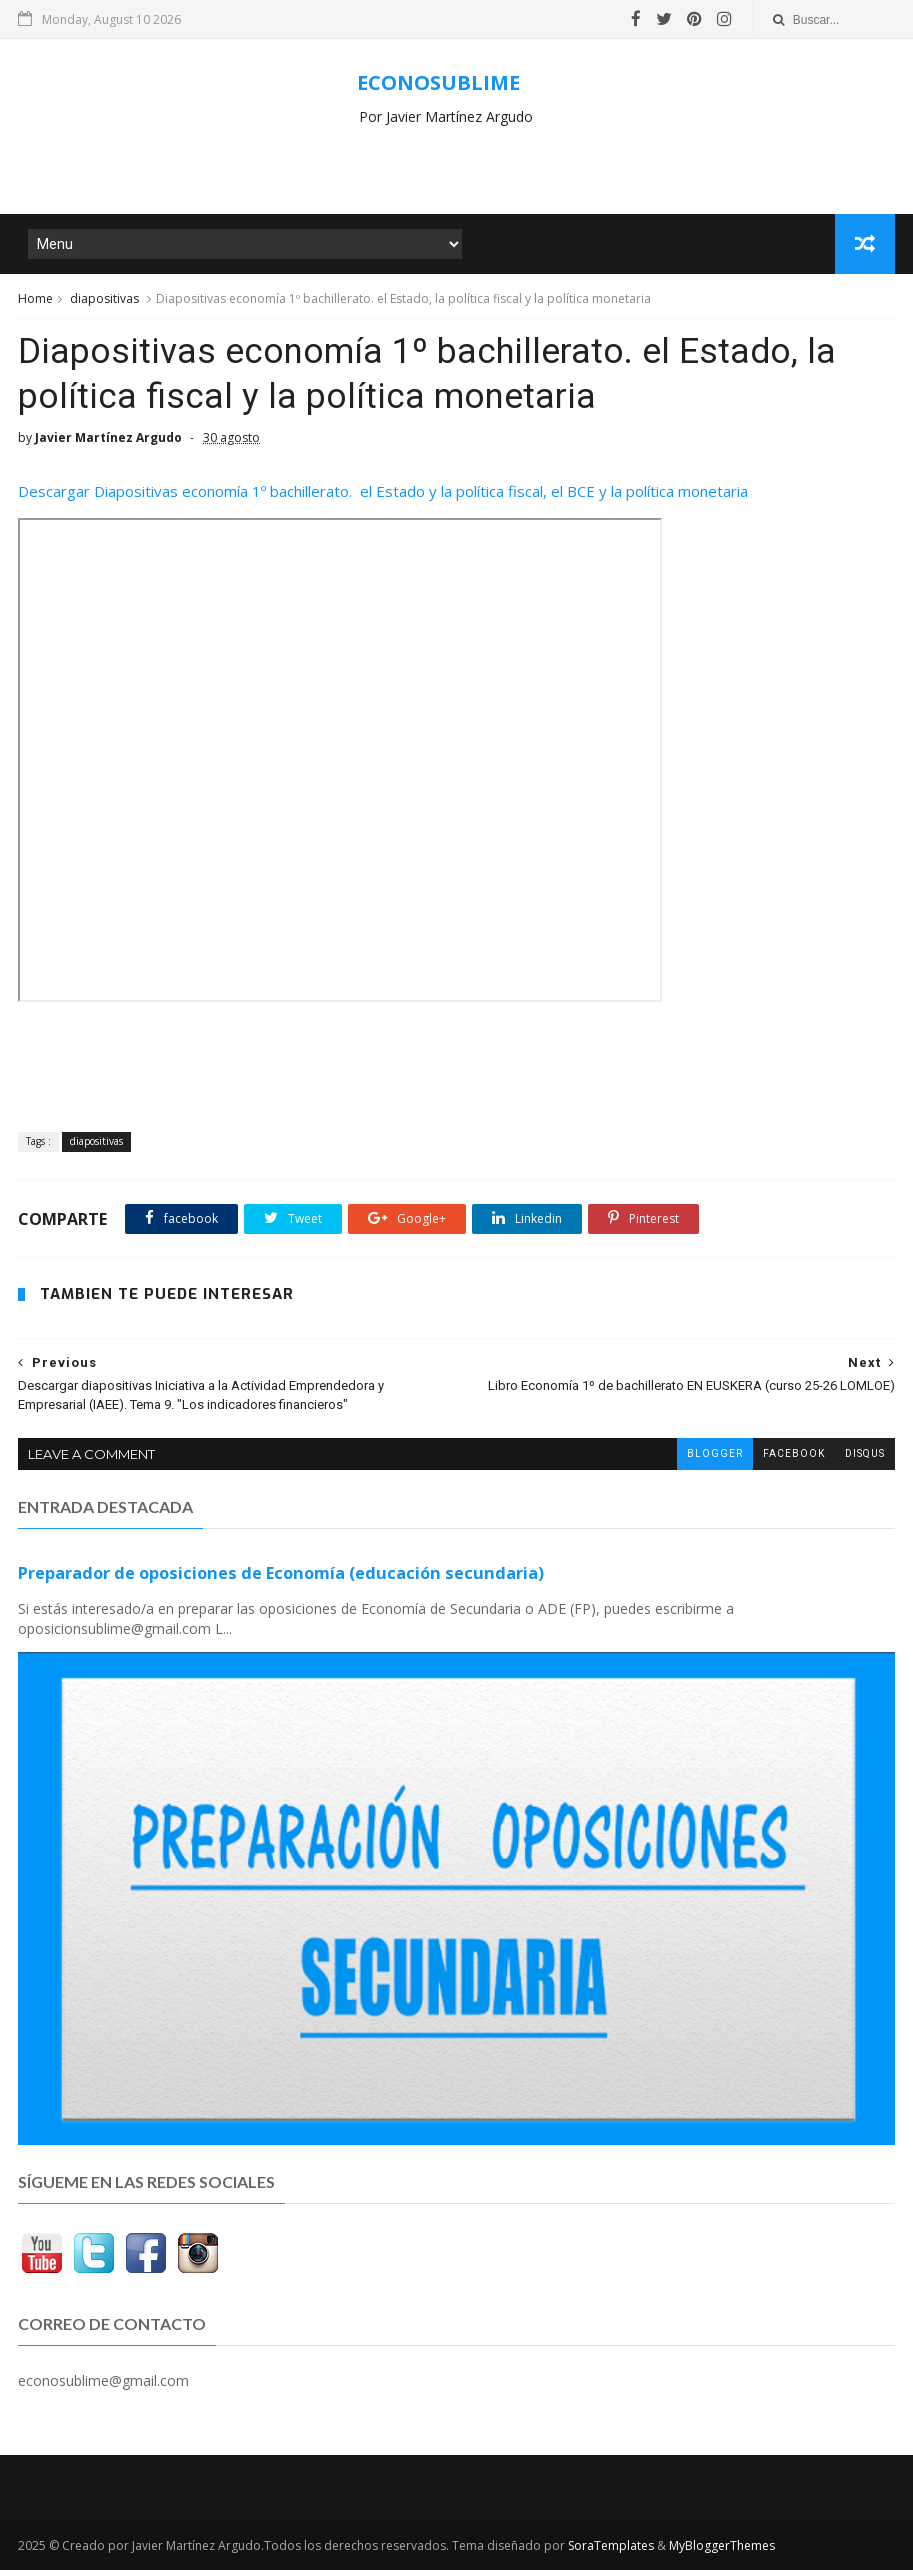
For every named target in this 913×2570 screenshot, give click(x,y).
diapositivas (104, 298)
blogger (715, 1453)
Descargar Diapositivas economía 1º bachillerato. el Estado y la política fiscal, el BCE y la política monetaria (383, 491)
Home (35, 298)
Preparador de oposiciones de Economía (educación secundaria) (281, 1573)
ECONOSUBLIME (438, 82)
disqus (865, 1453)
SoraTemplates (611, 2545)
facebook (794, 1453)
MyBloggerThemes (722, 2545)
